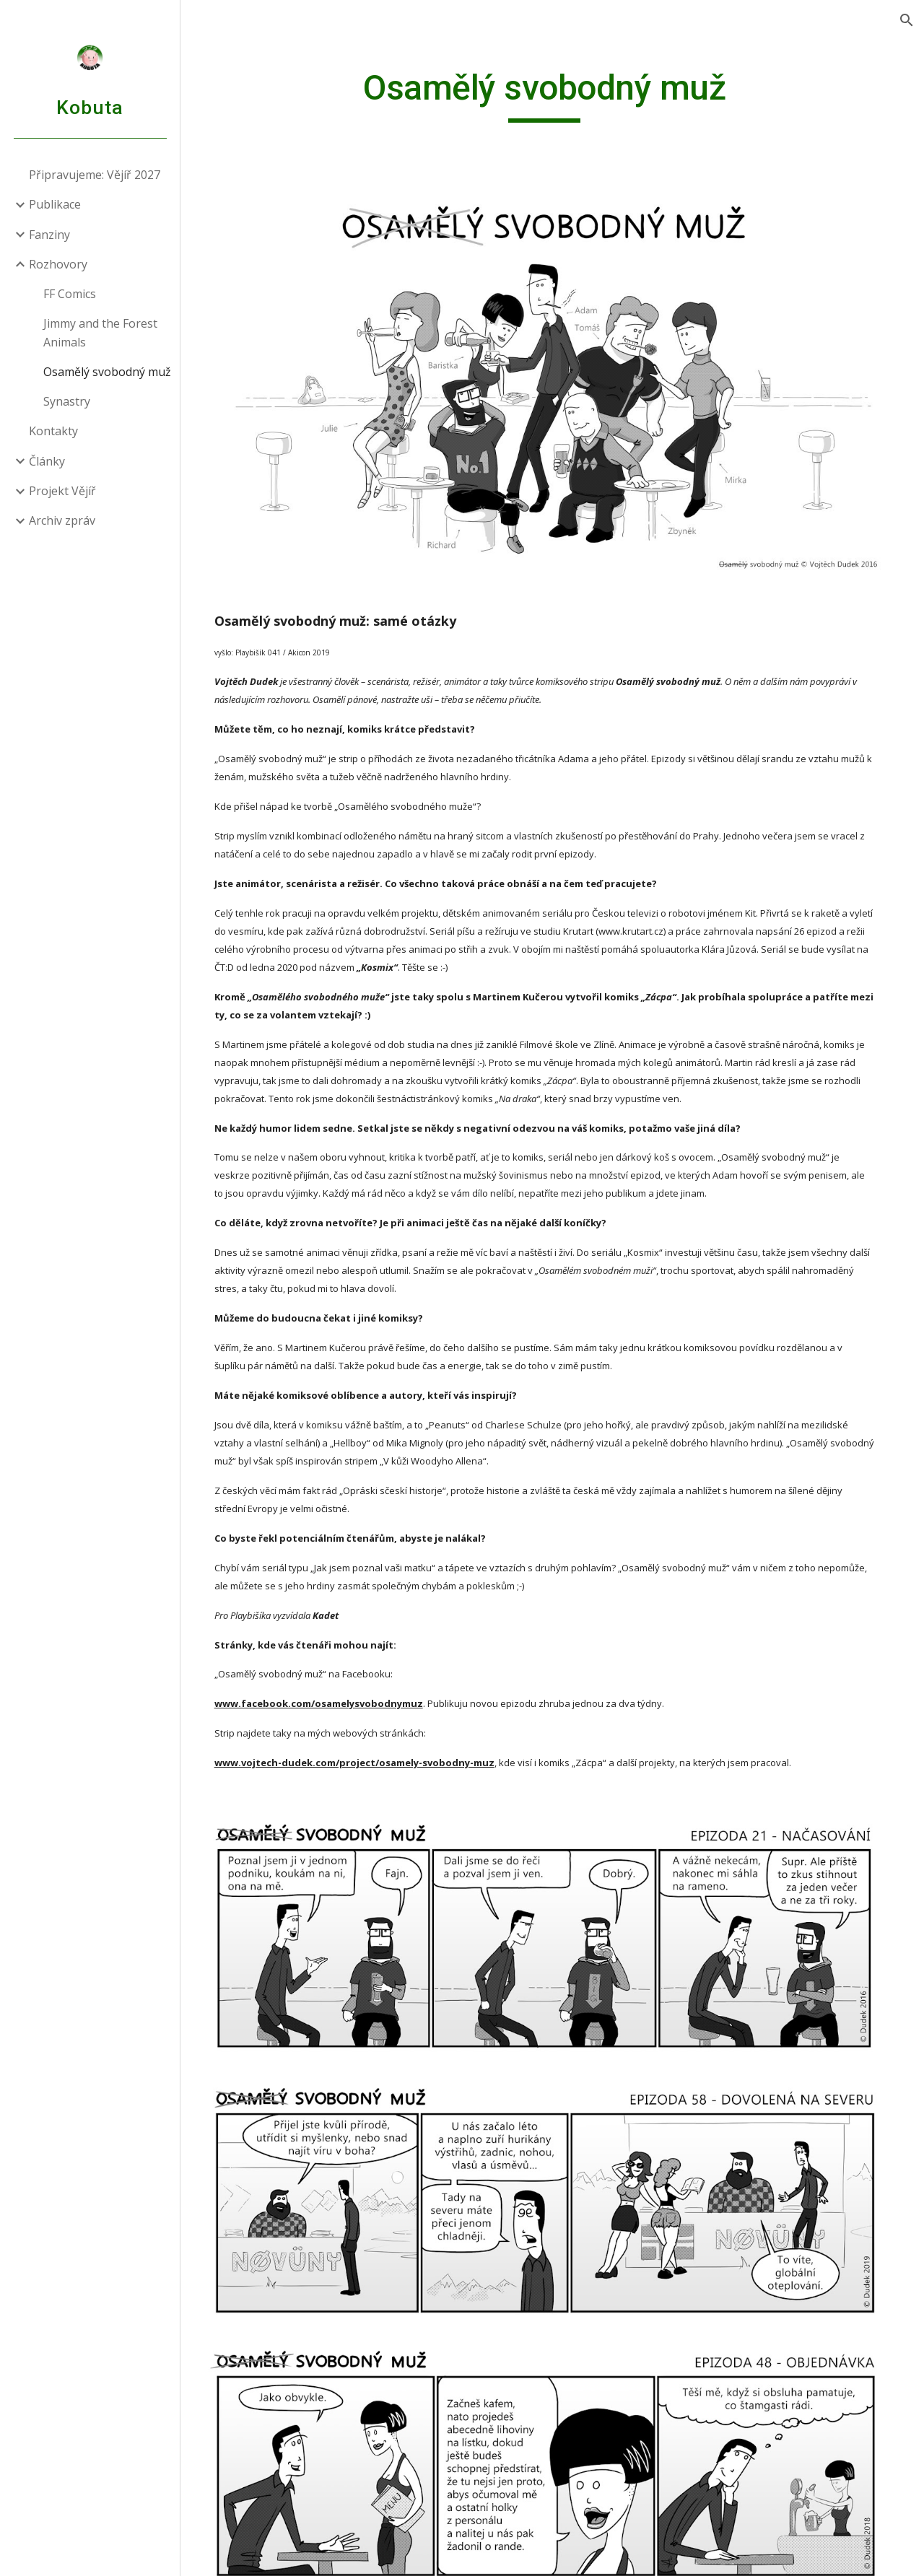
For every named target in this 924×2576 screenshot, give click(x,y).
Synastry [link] (66, 401)
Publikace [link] (55, 204)
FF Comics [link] (69, 294)
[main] (552, 94)
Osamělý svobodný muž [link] (107, 372)
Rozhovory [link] (58, 264)
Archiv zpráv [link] (62, 520)
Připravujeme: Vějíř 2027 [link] (94, 175)
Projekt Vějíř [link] (62, 491)
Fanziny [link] (49, 235)
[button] (906, 20)
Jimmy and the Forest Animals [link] (100, 332)
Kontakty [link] (53, 431)
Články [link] (47, 461)
